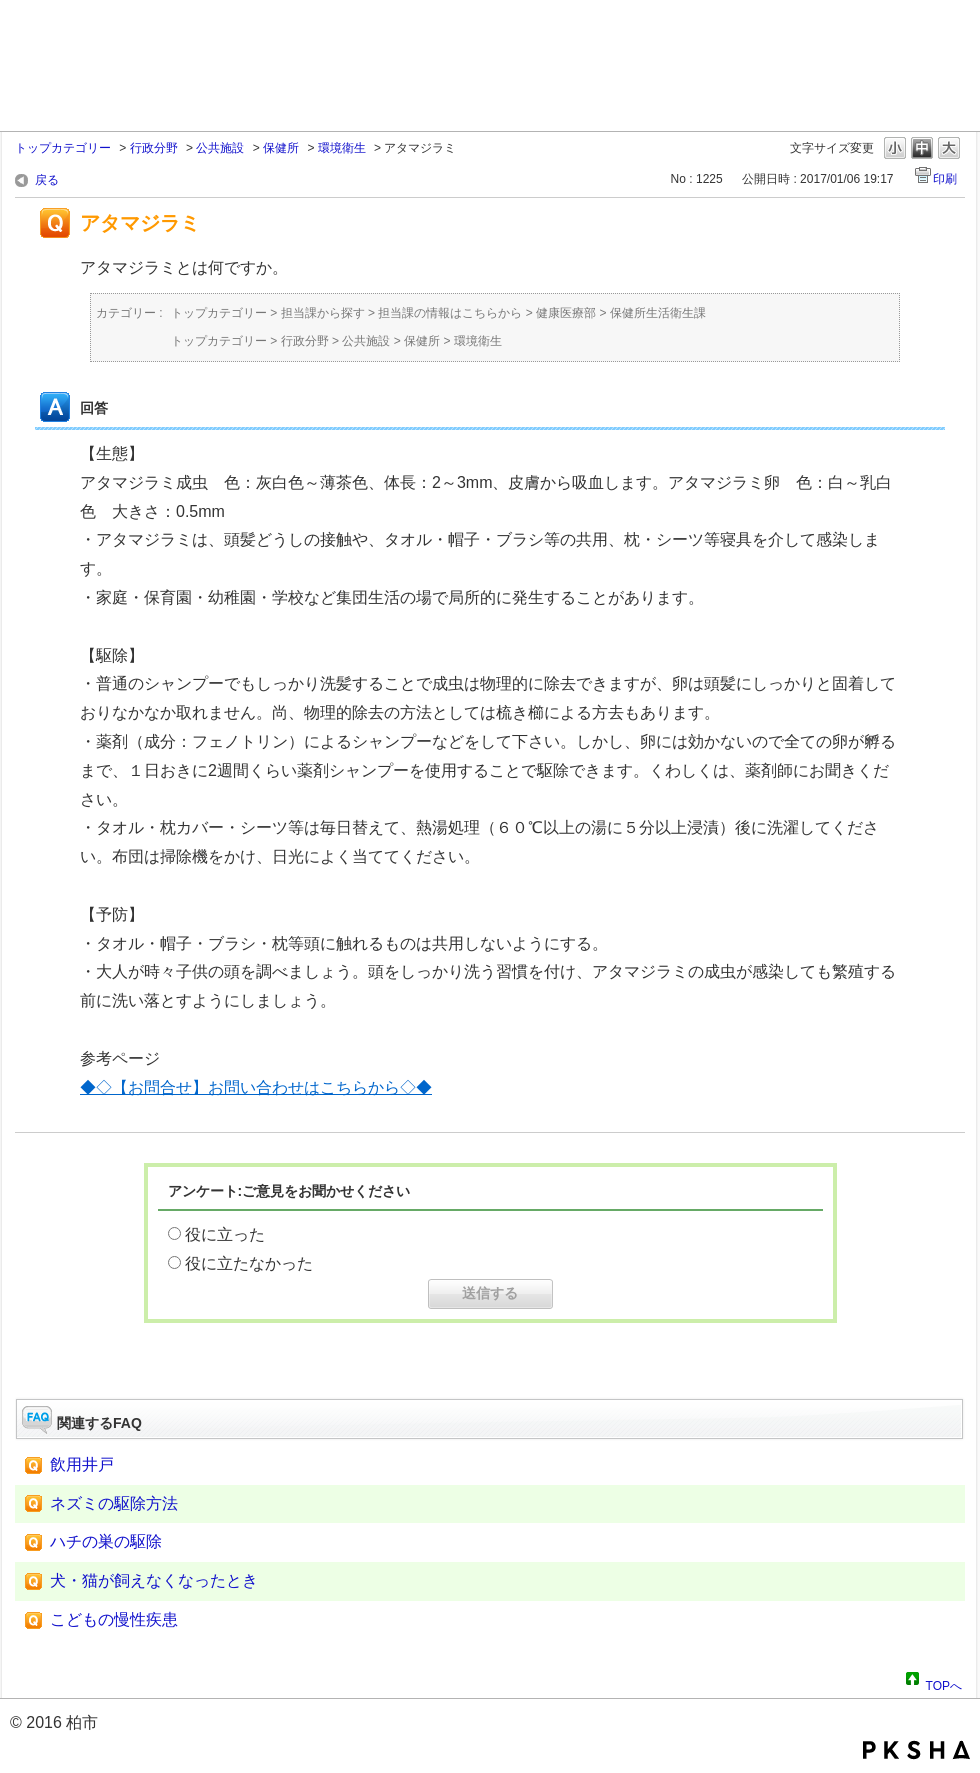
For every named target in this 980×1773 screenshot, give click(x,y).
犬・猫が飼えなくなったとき (154, 1580)
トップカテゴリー (63, 148)
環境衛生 (342, 148)
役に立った (225, 1234)
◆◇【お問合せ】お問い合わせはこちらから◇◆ (256, 1087)
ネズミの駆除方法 (114, 1503)
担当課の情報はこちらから (450, 313)
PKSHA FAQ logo (916, 1750)
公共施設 (220, 148)
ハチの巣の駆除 (106, 1541)
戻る (47, 180)
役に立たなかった (249, 1263)
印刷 (945, 179)
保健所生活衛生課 (658, 313)
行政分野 (154, 148)
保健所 (281, 148)
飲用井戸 (82, 1464)
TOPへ (944, 1683)
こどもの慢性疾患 (114, 1619)
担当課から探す (323, 313)
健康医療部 (566, 313)
